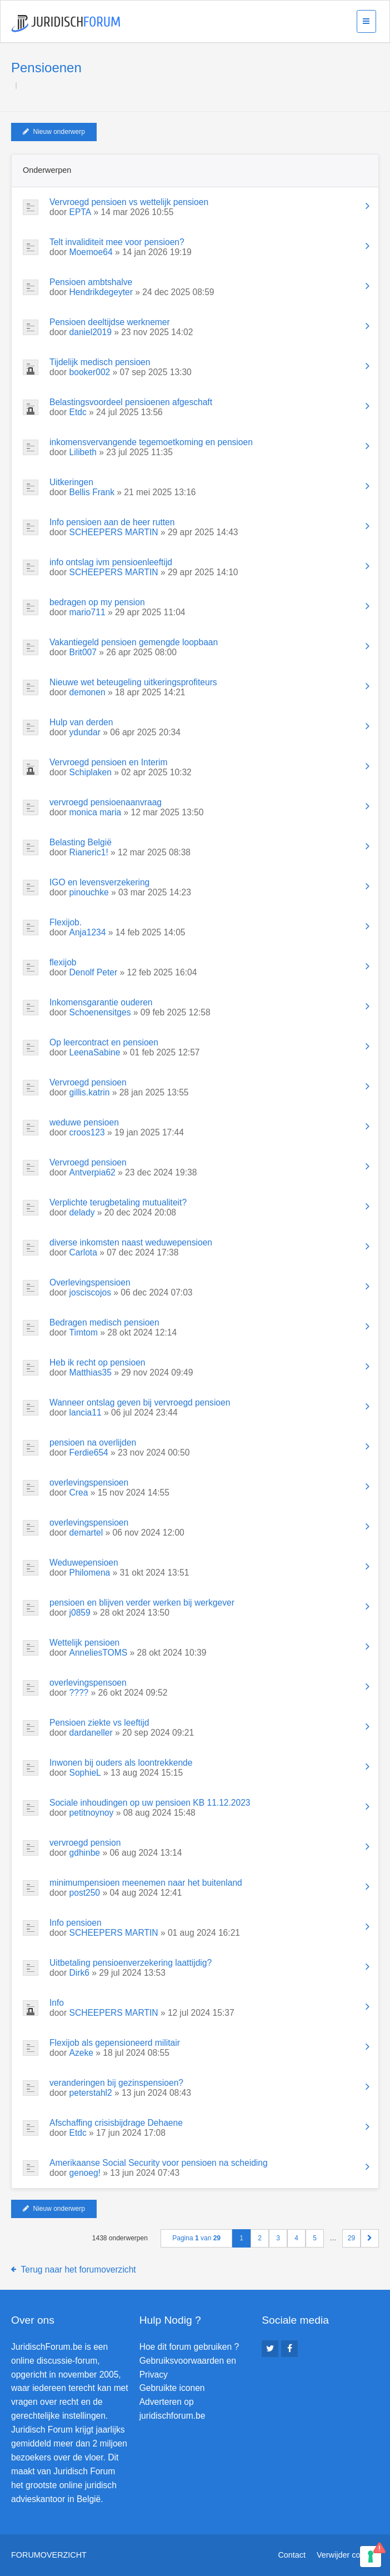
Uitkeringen (71, 482)
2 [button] (260, 2238)
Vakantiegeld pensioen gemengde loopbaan (133, 642)
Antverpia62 (92, 1172)
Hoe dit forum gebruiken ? (189, 2346)
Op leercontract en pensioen (103, 1042)
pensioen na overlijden (92, 1442)
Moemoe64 (91, 252)
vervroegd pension (85, 1842)
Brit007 (83, 652)
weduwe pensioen (84, 1122)
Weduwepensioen (83, 1562)
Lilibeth (83, 452)
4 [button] (296, 2238)
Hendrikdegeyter (101, 292)
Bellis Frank (91, 492)
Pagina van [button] (196, 2238)
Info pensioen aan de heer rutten (111, 522)
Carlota (83, 1252)
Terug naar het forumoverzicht (78, 2269)
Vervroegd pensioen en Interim (108, 762)
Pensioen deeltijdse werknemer (109, 322)
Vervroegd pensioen (88, 1082)
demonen (87, 692)
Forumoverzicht (49, 2554)
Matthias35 (90, 1372)
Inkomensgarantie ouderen (101, 1002)
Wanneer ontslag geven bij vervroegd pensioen (139, 1402)
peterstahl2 (90, 2092)
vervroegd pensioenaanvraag (105, 802)
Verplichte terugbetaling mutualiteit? (118, 1202)
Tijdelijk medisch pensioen (99, 362)
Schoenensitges (100, 1012)
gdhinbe (85, 1852)
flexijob (63, 962)
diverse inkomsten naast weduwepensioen (130, 1242)
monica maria (95, 812)
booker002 (90, 372)
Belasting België (80, 842)
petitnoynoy (91, 1812)
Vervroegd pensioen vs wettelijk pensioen (128, 202)
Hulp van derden (81, 722)
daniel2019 (90, 332)
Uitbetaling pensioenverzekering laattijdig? (130, 1962)
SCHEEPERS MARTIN (113, 532)
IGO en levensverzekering (99, 882)
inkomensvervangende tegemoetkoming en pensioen (151, 442)
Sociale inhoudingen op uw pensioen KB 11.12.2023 (150, 1802)
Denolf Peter (93, 972)
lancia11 (85, 1412)
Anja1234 (87, 932)
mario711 (87, 612)
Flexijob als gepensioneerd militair (114, 2042)
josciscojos (90, 1292)
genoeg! (85, 2173)
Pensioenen (46, 67)
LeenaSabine (95, 1052)
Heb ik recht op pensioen (97, 1362)
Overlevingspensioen (90, 1282)
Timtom (83, 1332)
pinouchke (89, 892)
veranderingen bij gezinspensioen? (116, 2082)
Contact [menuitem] (292, 2554)
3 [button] (278, 2238)
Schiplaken (90, 772)
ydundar (85, 732)
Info (56, 2002)
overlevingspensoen (88, 1682)
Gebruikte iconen (172, 2388)
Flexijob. (65, 922)
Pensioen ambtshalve (90, 282)
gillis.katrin (89, 1092)
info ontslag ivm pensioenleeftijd (110, 562)
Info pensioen (75, 1922)
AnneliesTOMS (98, 1652)
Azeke (81, 2052)
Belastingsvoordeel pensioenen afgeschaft (130, 402)
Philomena (90, 1572)
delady (82, 1212)
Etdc (78, 412)
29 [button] (351, 2238)
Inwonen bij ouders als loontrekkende (120, 1762)
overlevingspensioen (88, 1482)
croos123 (87, 1132)
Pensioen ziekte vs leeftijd (99, 1722)
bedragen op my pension (97, 602)
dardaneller (91, 1732)
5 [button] (315, 2238)
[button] (370, 2238)
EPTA (80, 212)
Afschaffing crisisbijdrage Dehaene (116, 2122)
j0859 (80, 1612)
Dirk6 (79, 1972)
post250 (85, 1892)
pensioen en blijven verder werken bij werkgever (141, 1602)
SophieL (85, 1772)
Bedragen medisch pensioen (104, 1322)
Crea (78, 1492)
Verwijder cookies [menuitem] (348, 2554)
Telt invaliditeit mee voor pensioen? (116, 242)
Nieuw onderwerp (54, 132)
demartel (86, 1532)
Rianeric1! (88, 852)
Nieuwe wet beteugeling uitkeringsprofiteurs (133, 682)
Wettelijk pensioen (84, 1642)
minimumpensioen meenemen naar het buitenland (145, 1882)
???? (79, 1692)
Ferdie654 (88, 1452)
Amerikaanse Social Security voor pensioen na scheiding (158, 2163)
